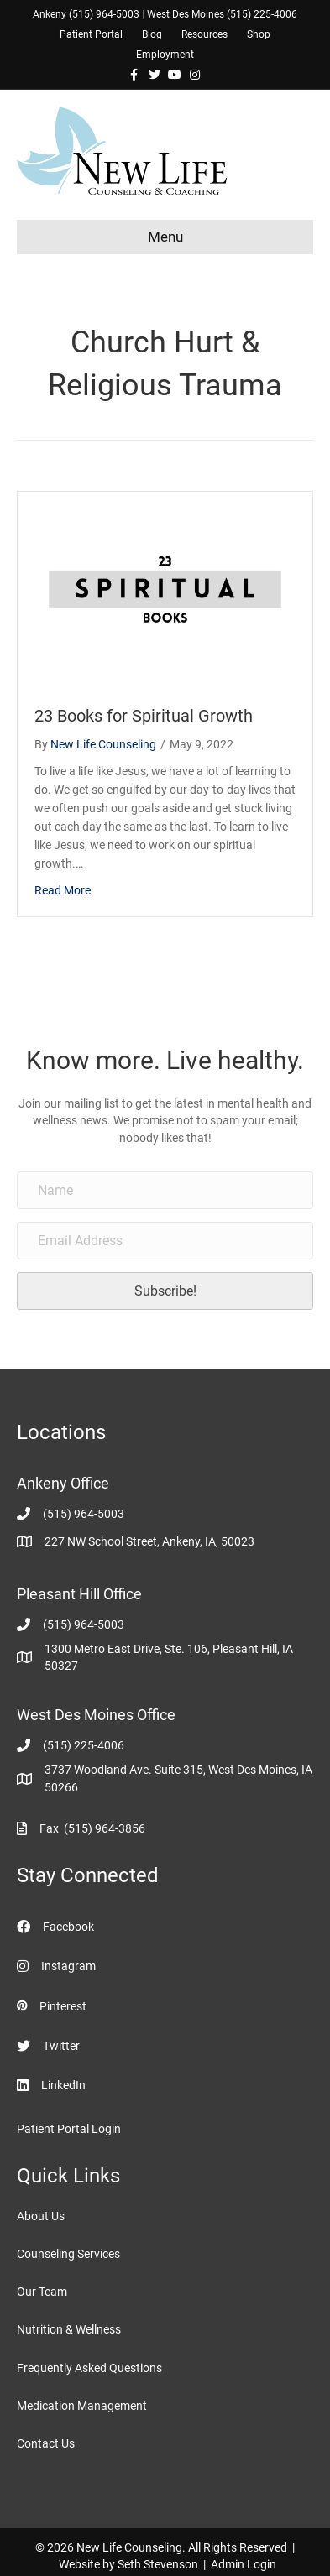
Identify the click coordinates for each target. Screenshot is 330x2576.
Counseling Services (68, 2254)
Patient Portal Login (69, 2128)
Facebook (68, 1926)
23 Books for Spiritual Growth (143, 716)
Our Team (42, 2291)
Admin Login (243, 2564)
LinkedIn (63, 2085)
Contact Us (46, 2443)
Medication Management (82, 2405)
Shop (258, 34)
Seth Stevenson (158, 2564)
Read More (62, 890)
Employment (165, 54)
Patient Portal (91, 34)
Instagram (68, 1966)
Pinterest (62, 2006)
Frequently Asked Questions (89, 2368)
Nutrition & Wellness (69, 2329)
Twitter (61, 2045)
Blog (152, 34)
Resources (204, 34)
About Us (41, 2216)
